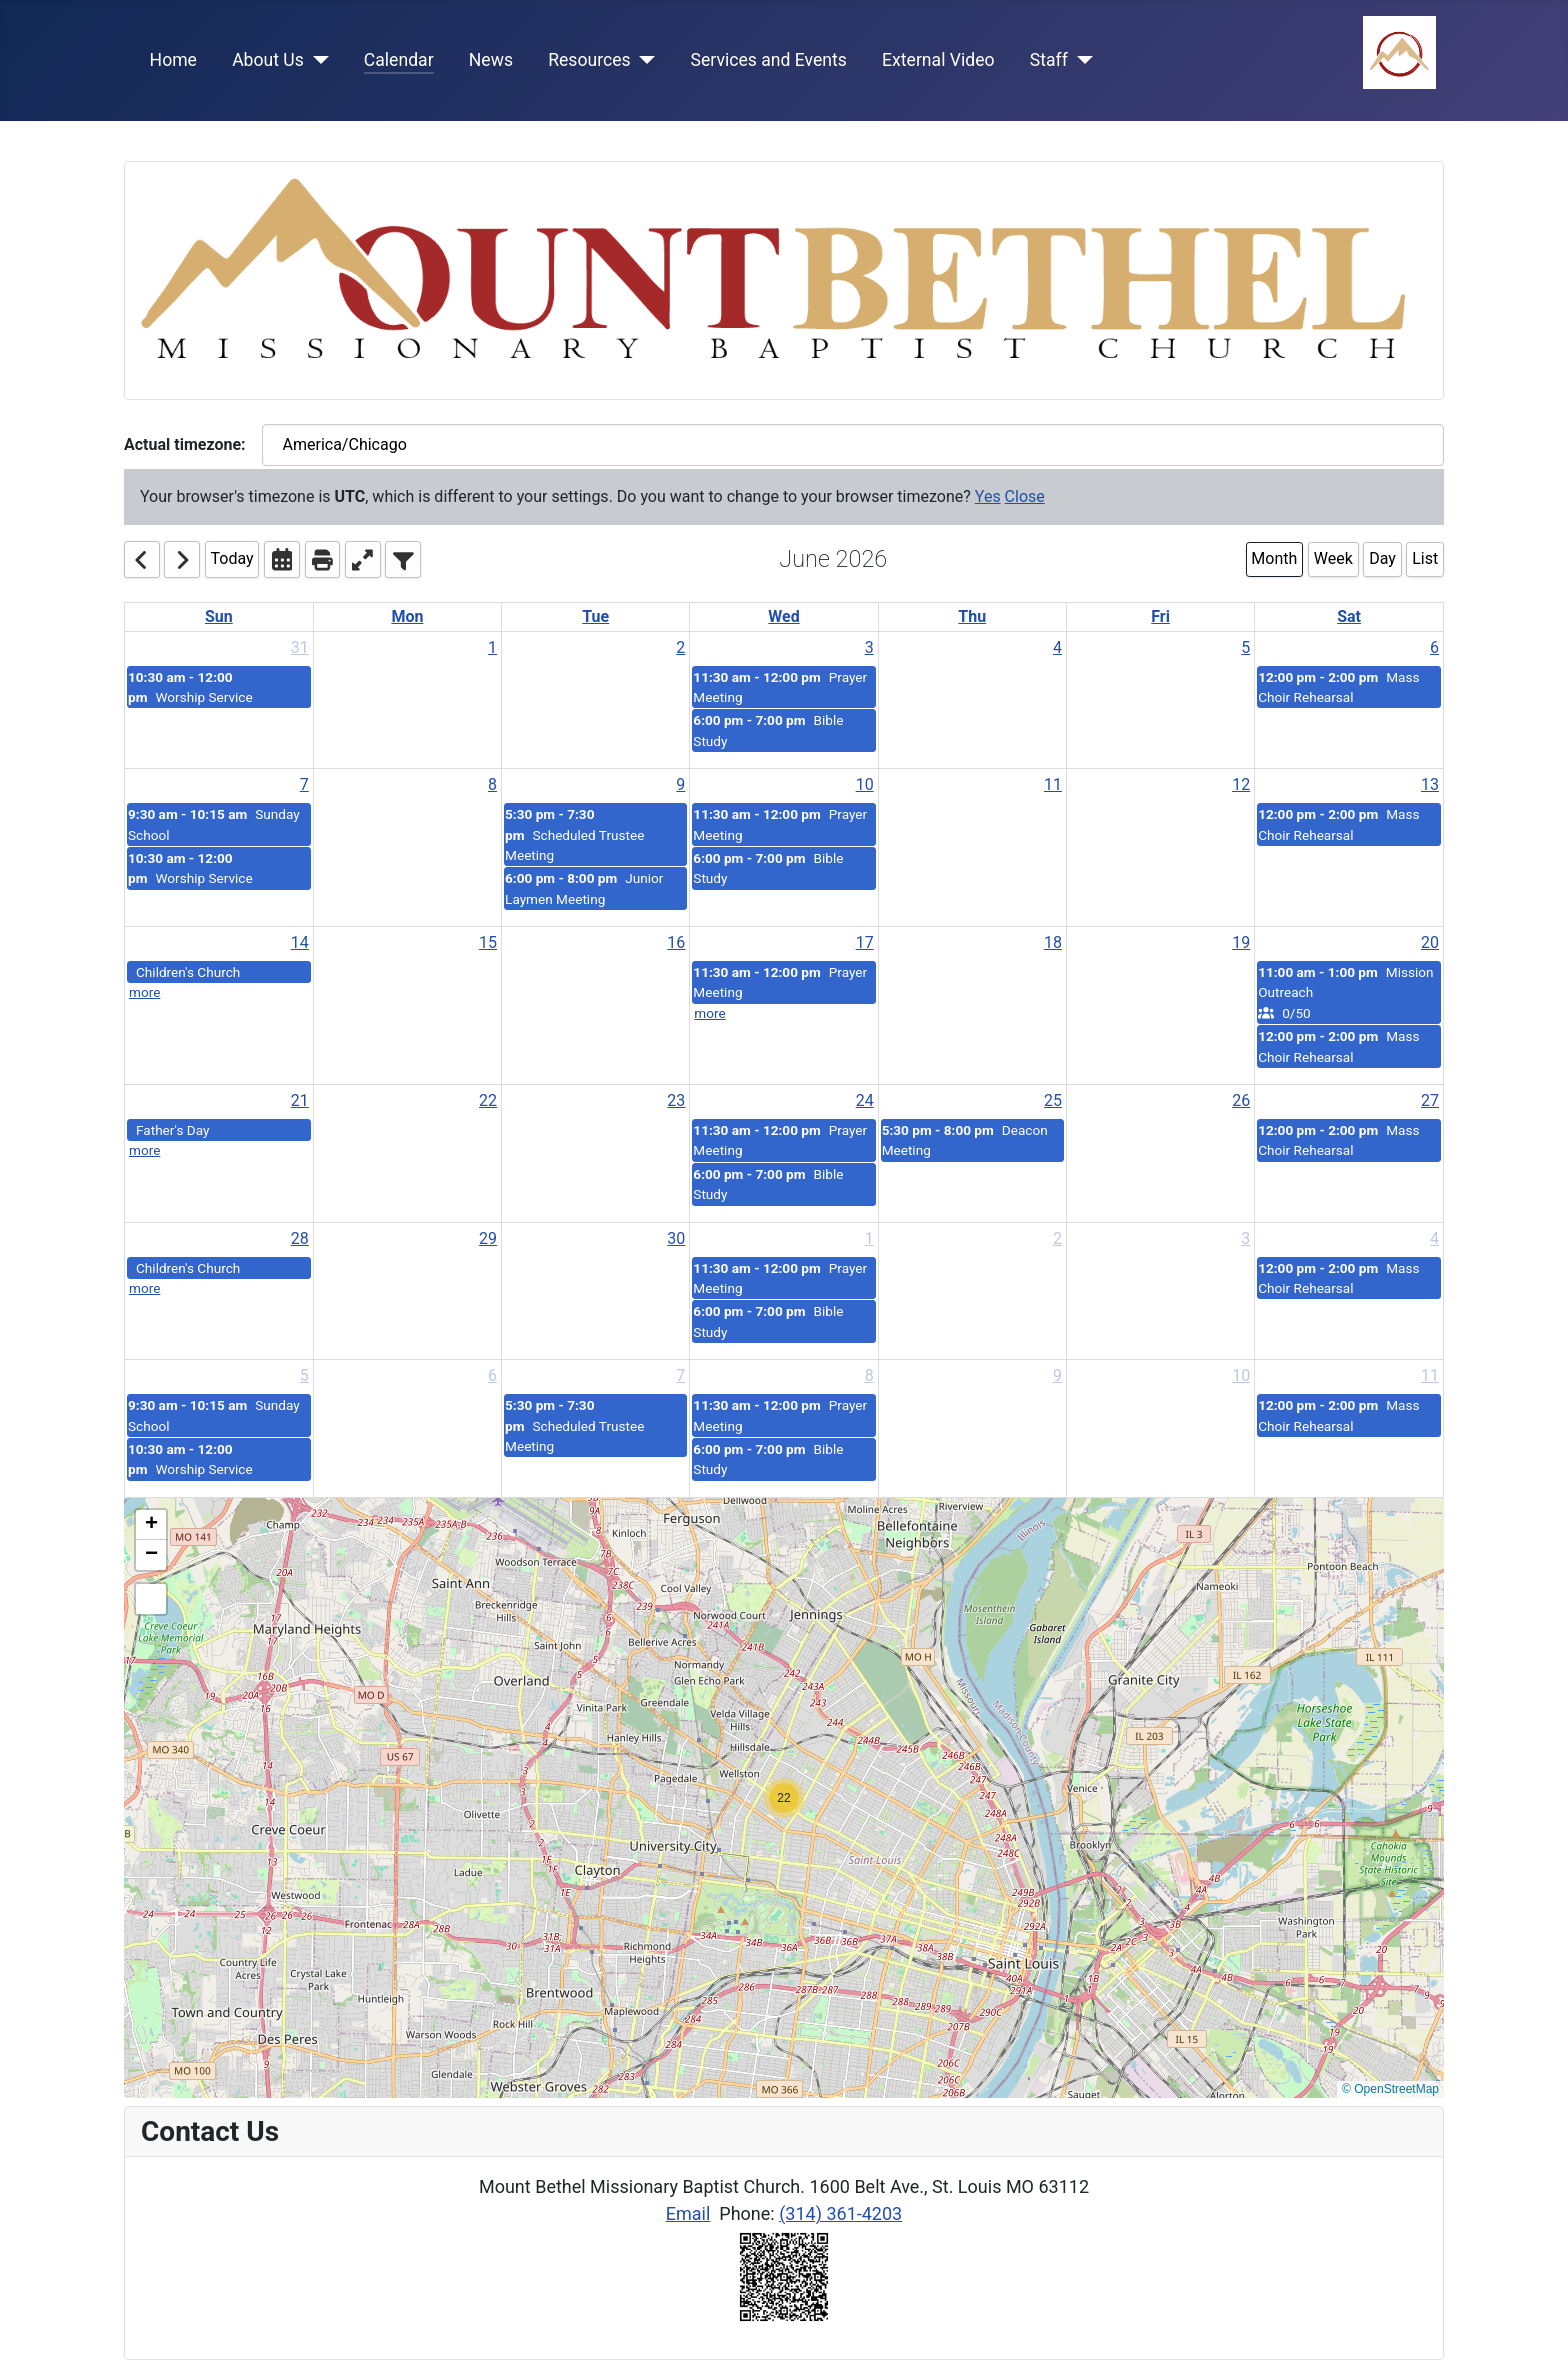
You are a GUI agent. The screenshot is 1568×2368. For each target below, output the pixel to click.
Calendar (399, 60)
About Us (268, 60)
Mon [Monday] (407, 616)
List (1425, 558)
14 (300, 942)
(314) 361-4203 (840, 2213)
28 (300, 1238)
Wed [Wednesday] (783, 616)
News (491, 60)
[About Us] (316, 60)
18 (1053, 942)
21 (300, 1100)
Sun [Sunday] (219, 616)
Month (1274, 558)
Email (688, 2213)
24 (865, 1100)
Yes (988, 496)
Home (173, 60)
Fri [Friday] (1160, 616)
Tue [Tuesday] (595, 616)
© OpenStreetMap (1390, 2089)
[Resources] (643, 60)
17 (865, 942)
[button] (784, 1798)
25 (1053, 1100)
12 (1241, 784)
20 (1430, 942)
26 (1241, 1100)
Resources (589, 60)
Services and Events (769, 60)
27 (1430, 1100)
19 (1241, 942)
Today (232, 558)
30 (676, 1238)
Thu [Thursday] (972, 616)
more (144, 992)
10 (865, 784)
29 (488, 1238)
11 (1053, 784)
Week (1333, 558)
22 (488, 1100)
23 (676, 1100)
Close (1025, 496)
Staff (1049, 60)
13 (1430, 784)
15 (488, 942)
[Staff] (1080, 60)
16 (676, 942)
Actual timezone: (185, 444)
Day (1382, 558)
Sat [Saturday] (1349, 616)
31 (300, 647)
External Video (938, 60)
